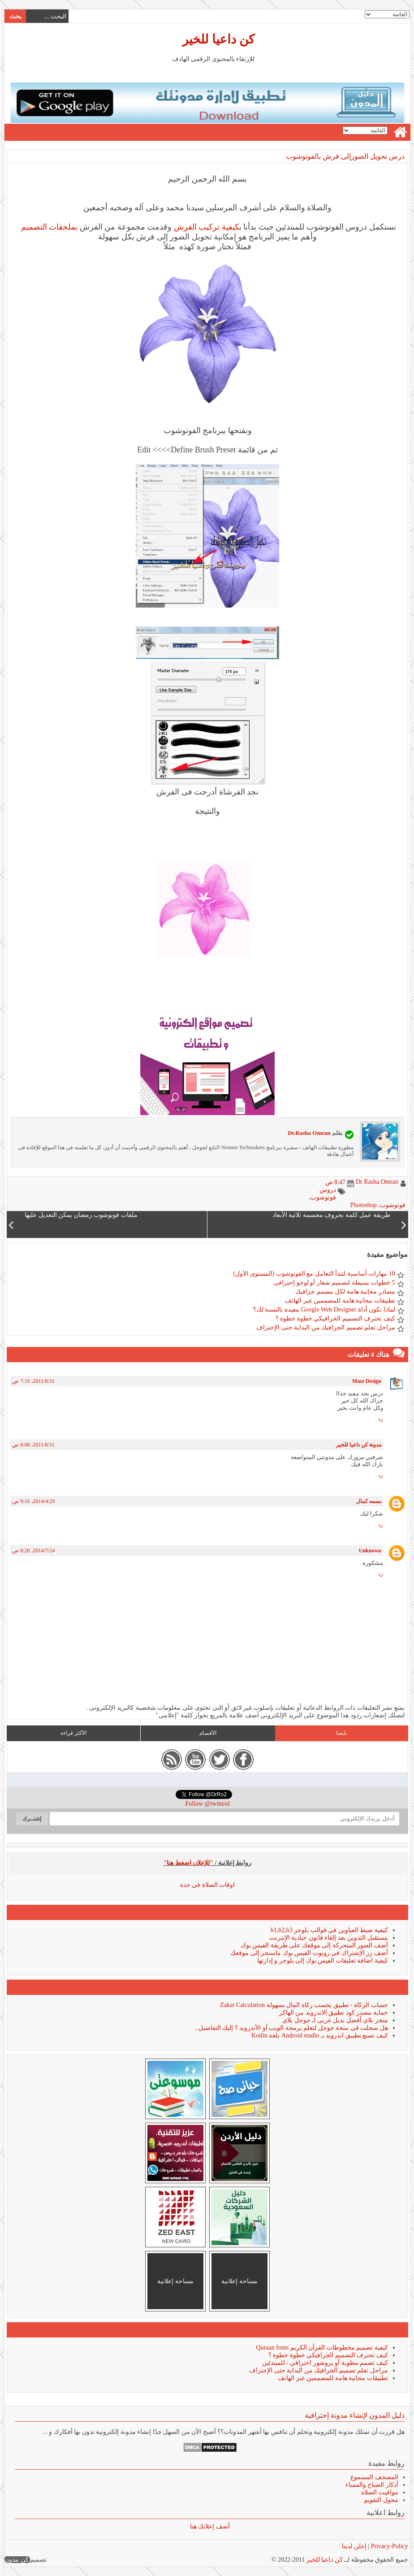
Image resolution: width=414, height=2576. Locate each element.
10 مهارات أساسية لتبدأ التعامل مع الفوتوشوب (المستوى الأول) (313, 1273)
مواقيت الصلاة (379, 2492)
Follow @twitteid (207, 1803)
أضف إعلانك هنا (209, 2526)
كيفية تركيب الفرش (206, 226)
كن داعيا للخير (218, 39)
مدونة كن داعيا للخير (358, 1445)
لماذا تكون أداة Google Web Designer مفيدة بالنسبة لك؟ (324, 1309)
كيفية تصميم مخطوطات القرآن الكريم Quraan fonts (322, 2347)
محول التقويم (380, 2500)
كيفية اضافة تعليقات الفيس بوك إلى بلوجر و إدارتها (322, 1960)
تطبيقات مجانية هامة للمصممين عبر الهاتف (340, 1300)
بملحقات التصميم (47, 226)
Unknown (369, 1550)
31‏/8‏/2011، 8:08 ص (33, 1445)
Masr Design (366, 1381)
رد (380, 1419)
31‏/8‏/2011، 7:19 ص (33, 1381)
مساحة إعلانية (239, 2281)
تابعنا (341, 1733)
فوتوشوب (392, 1205)
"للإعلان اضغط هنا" (188, 1862)
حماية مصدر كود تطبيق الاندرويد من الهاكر (333, 2012)
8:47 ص (335, 1182)
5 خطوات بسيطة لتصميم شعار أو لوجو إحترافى (334, 1282)
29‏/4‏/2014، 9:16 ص (33, 1501)
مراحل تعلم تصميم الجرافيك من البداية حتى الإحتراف (325, 1327)
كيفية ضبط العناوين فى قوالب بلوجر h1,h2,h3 (329, 1930)
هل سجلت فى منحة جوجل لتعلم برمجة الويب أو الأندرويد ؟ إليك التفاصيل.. (291, 2027)
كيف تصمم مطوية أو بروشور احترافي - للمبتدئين (325, 2362)
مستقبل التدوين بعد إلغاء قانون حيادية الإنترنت (328, 1937)
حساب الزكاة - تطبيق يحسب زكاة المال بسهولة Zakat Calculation (304, 2005)
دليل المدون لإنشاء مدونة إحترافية (354, 2415)
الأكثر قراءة (73, 1733)
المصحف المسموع (374, 2477)
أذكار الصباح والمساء (371, 2484)
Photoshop (363, 1205)
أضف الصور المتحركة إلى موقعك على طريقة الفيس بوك (314, 1945)
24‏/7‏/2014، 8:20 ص (33, 1550)
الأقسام (207, 1733)
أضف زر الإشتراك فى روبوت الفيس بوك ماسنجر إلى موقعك (309, 1953)
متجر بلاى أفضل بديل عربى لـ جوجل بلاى (335, 2020)
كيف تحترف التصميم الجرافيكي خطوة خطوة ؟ (335, 1318)
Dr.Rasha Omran (308, 1132)
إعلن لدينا (353, 2546)
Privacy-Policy (388, 2546)
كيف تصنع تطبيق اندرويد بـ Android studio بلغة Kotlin (319, 2035)
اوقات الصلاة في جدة (207, 1884)
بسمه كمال (368, 1501)
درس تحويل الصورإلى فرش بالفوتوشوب (344, 156)
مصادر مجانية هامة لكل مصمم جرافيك (345, 1291)
